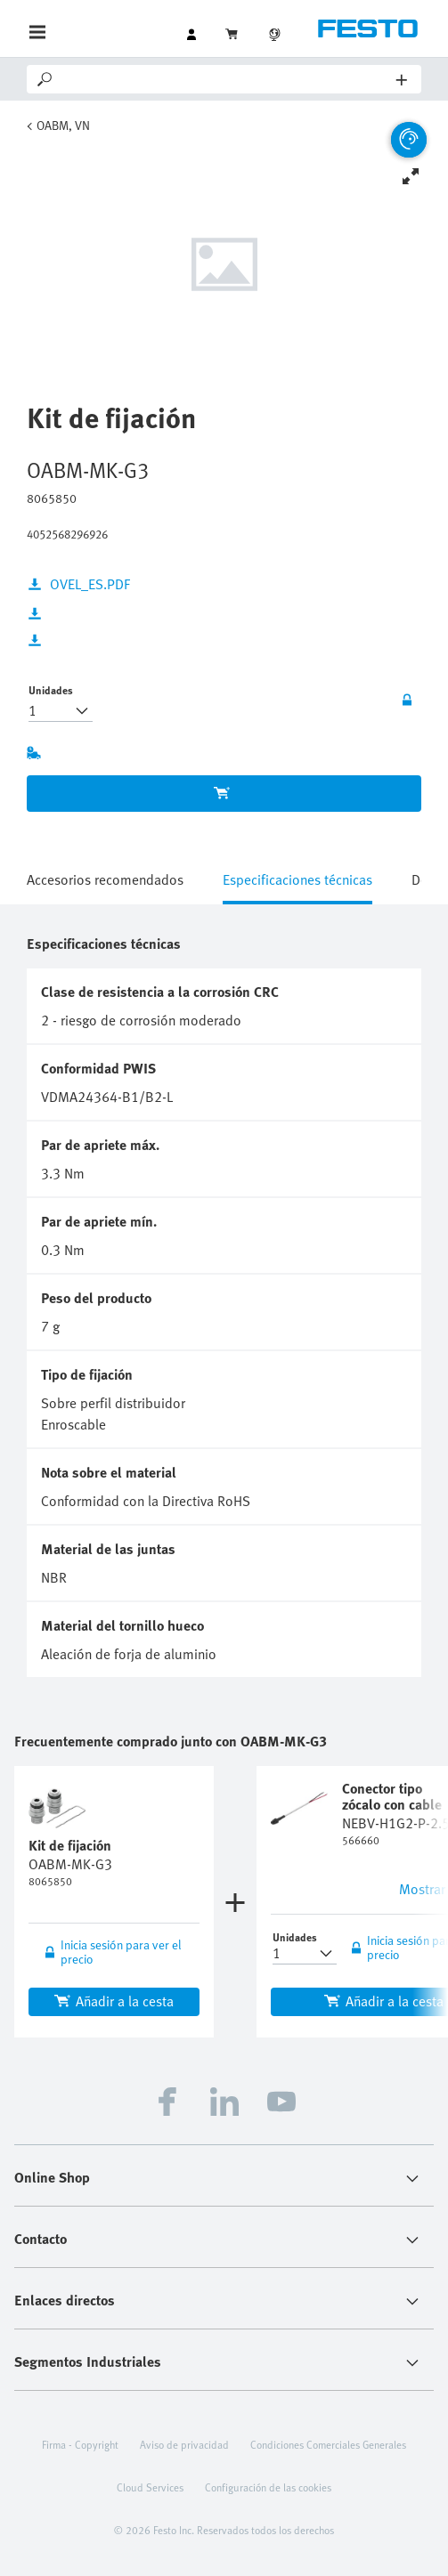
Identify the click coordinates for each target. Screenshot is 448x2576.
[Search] (225, 79)
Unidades (51, 690)
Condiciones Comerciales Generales (328, 2444)
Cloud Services (150, 2487)
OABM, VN (63, 125)
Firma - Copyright (80, 2444)
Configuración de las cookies (268, 2487)
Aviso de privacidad (184, 2444)
